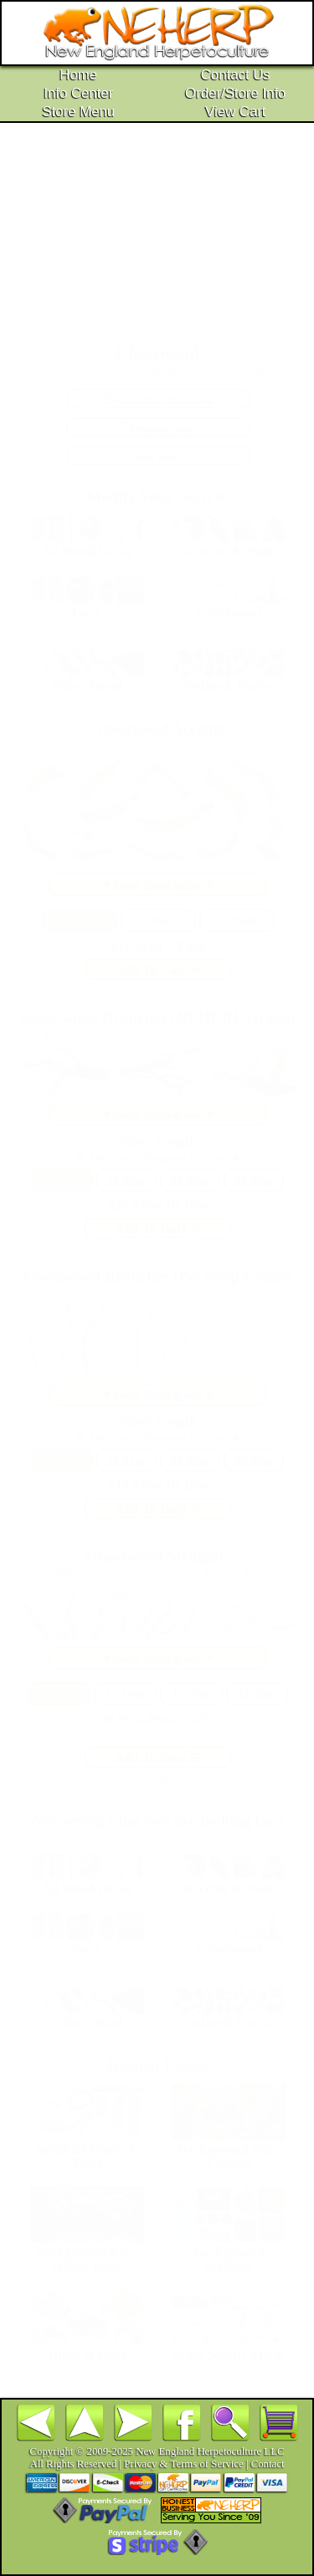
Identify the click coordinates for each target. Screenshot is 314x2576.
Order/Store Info (235, 93)
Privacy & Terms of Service (183, 2464)
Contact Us (235, 75)
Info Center (78, 93)
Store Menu (78, 112)
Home (78, 75)
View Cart (235, 112)
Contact (268, 2464)
